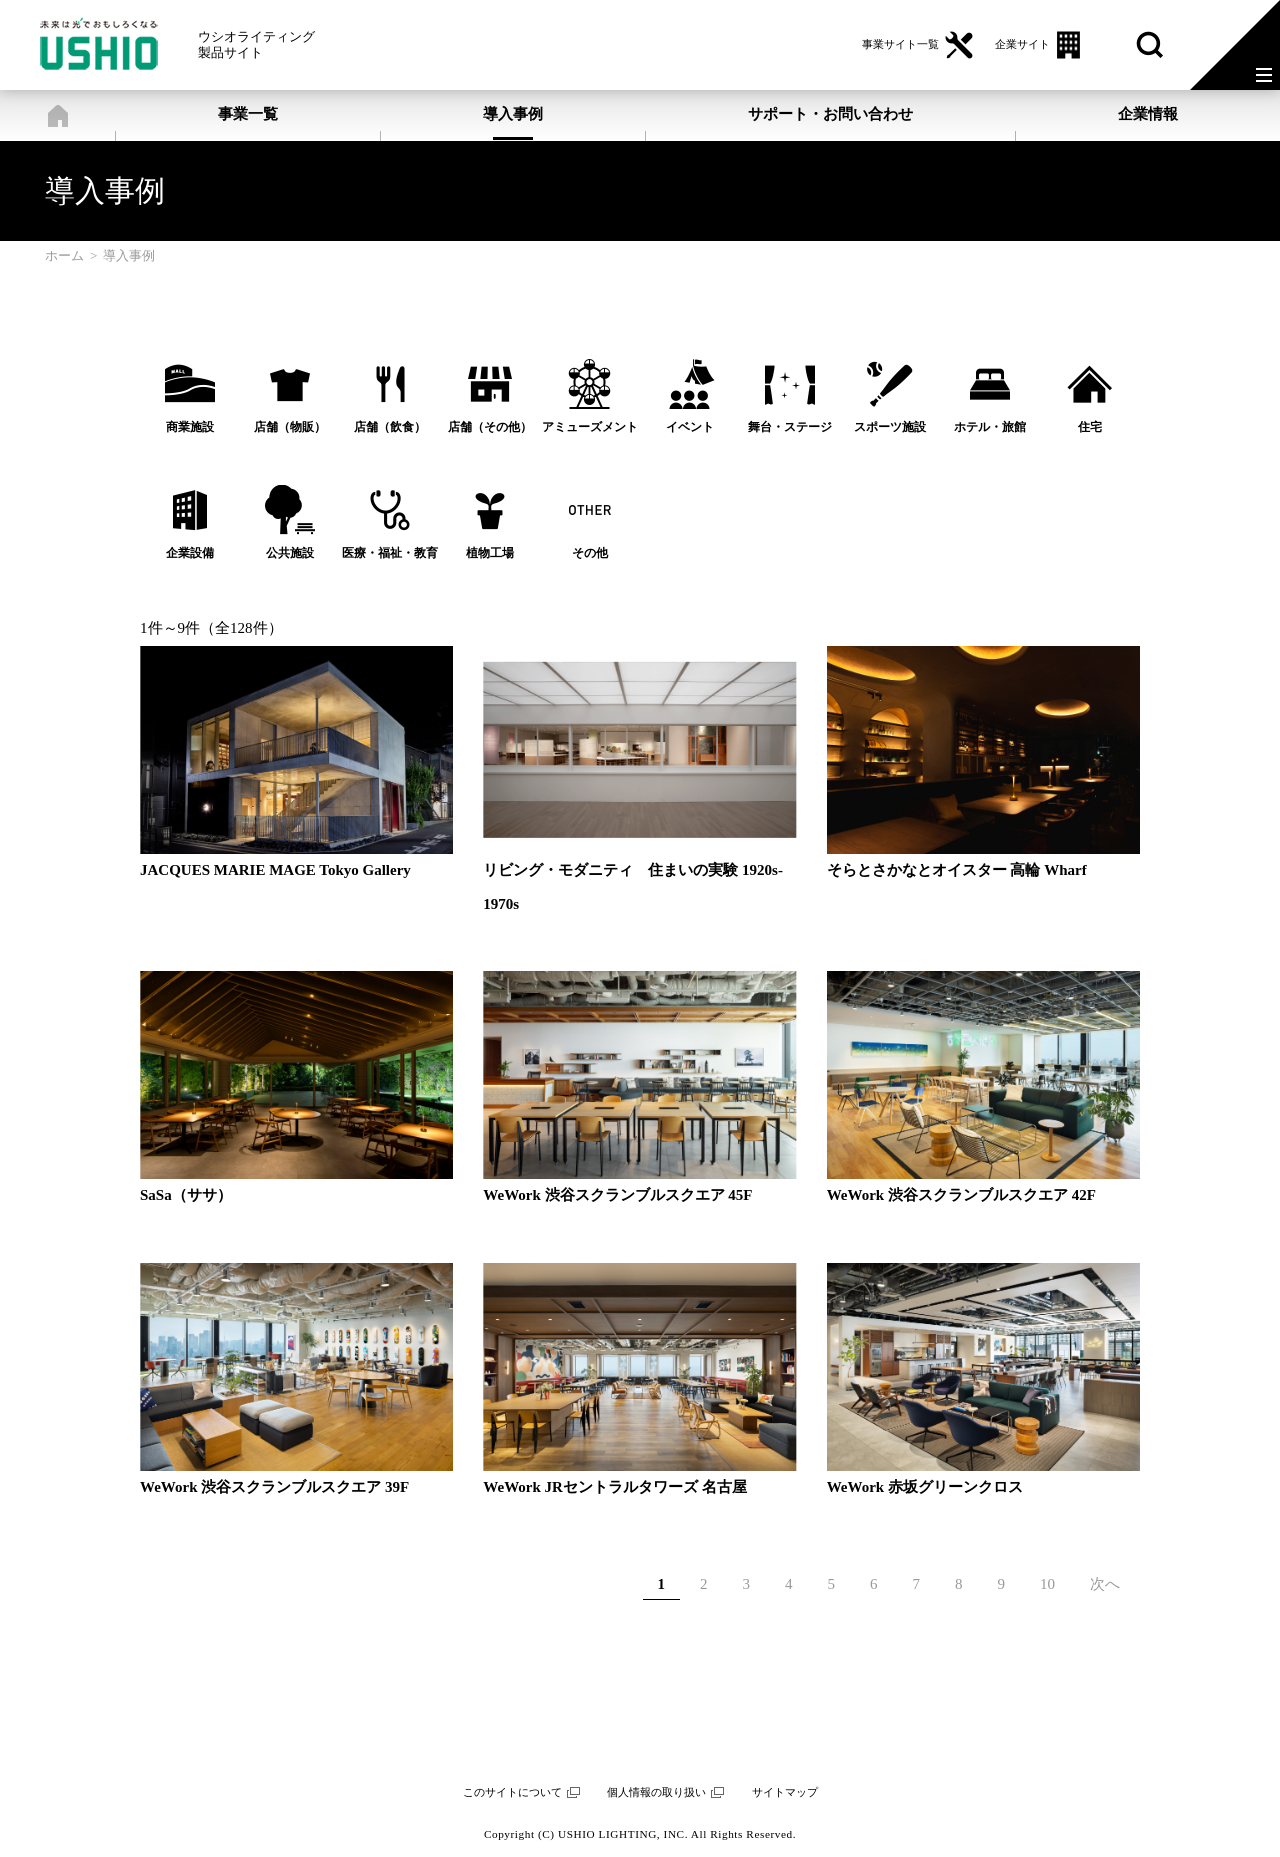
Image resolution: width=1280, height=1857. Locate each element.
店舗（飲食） (390, 427)
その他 (590, 553)
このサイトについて (512, 1792)
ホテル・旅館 (990, 427)
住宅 (1090, 427)
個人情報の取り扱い (656, 1792)
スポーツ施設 (890, 427)
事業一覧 (248, 114)
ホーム (57, 115)
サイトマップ (785, 1792)
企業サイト (1022, 44)
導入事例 (513, 114)
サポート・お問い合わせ (830, 114)
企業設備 (190, 553)
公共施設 (290, 553)
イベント (690, 427)
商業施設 (190, 427)
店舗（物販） (290, 427)
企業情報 (1148, 114)
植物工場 (490, 553)
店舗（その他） (490, 427)
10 (1047, 1584)
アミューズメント (590, 427)
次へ (1105, 1584)
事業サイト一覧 (900, 44)
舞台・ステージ (790, 427)
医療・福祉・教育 (390, 553)
